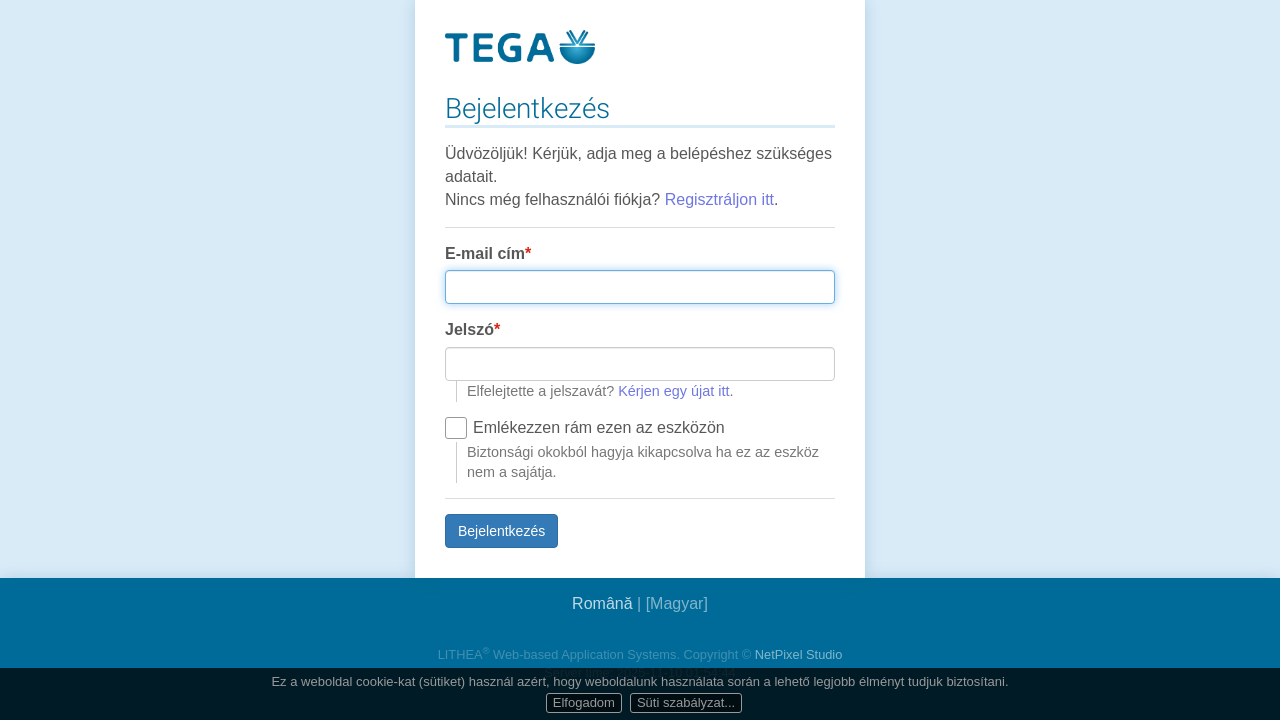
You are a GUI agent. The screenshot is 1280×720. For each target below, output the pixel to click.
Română (602, 603)
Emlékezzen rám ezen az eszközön (599, 427)
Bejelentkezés (501, 531)
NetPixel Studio (799, 654)
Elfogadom (584, 702)
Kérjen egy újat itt (673, 391)
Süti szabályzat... (686, 702)
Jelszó (469, 329)
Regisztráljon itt (719, 199)
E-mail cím (485, 253)
